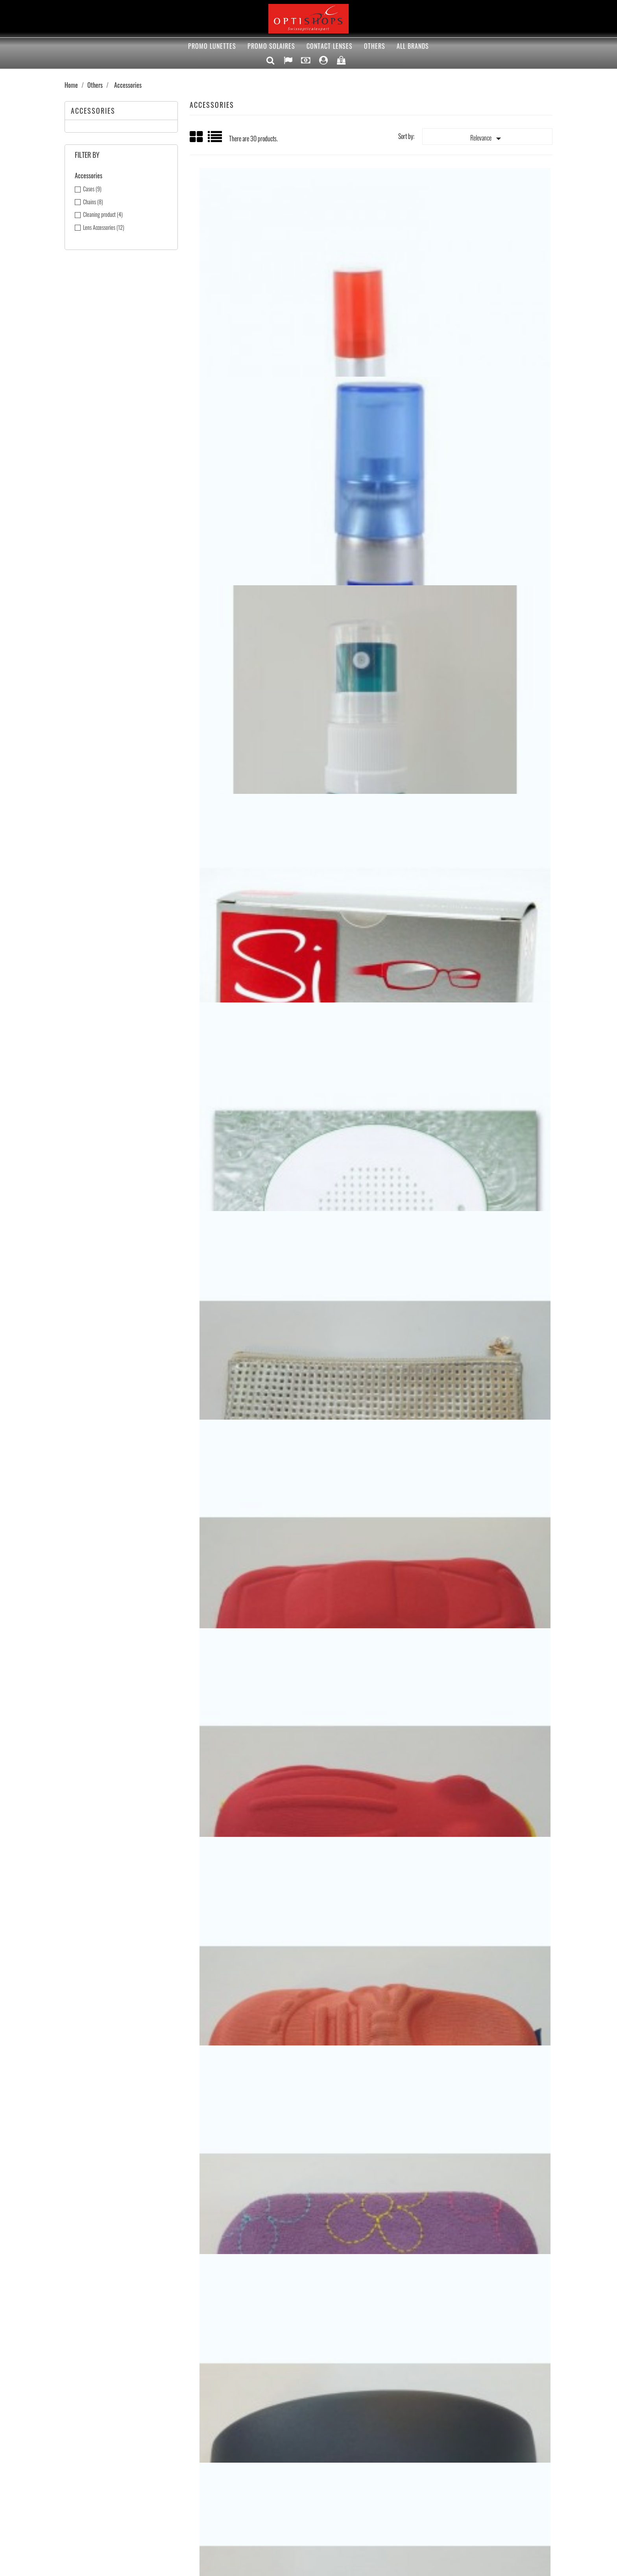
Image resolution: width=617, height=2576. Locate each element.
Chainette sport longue (491, 2168)
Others (374, 46)
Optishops (208, 2444)
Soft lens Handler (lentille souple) (491, 1145)
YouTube (344, 2380)
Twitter (297, 2380)
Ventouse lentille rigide (491, 1349)
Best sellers (84, 2454)
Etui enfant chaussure (491, 735)
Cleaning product (103, 214)
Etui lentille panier (370, 1759)
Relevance (487, 138)
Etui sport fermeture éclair (491, 940)
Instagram (367, 2380)
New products (87, 2444)
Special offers (86, 2434)
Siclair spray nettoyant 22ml (250, 326)
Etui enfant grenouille (371, 735)
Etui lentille (491, 1759)
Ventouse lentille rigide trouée (250, 1554)
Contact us (209, 2454)
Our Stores (209, 2464)
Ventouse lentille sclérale (370, 1554)
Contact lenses (330, 46)
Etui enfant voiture (249, 735)
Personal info (336, 2434)
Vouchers (332, 2474)
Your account (354, 2418)
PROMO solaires (271, 46)
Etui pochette (491, 531)
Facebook (273, 2380)
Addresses (333, 2464)
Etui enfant (249, 940)
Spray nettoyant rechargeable (491, 326)
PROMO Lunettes (212, 46)
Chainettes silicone (491, 1963)
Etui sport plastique (370, 940)
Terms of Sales (213, 2434)
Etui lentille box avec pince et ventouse (250, 1759)
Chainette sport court (370, 2168)
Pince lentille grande (371, 1349)
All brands (413, 46)
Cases (92, 189)
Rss (320, 2380)
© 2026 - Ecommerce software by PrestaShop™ (308, 2565)
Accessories (93, 110)
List (215, 139)
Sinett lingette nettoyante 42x (250, 531)
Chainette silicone (249, 2168)
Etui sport (250, 1145)
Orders (329, 2444)
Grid (197, 137)
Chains (93, 202)
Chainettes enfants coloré (370, 1963)
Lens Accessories (103, 227)
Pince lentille (250, 1349)
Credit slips (334, 2454)
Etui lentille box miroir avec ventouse (491, 1554)
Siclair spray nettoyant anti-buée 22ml (370, 326)
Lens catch (371, 531)
